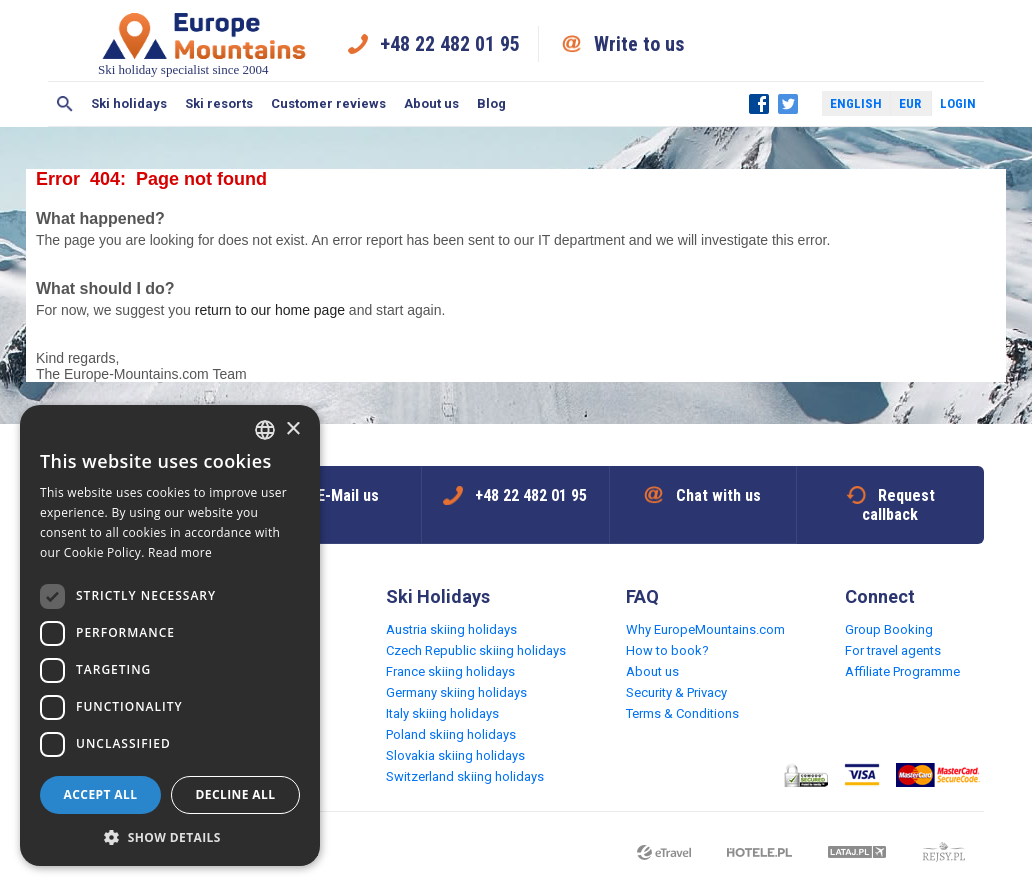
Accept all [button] (101, 794)
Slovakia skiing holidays (455, 755)
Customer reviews (328, 103)
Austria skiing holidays (451, 629)
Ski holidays (129, 103)
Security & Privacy (676, 692)
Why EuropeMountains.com (705, 629)
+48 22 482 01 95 (450, 44)
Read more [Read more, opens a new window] (180, 552)
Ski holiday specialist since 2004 (204, 43)
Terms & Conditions (682, 713)
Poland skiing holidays (451, 734)
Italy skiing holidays (442, 713)
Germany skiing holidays (456, 692)
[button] (170, 836)
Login (958, 103)
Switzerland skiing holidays (465, 776)
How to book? (667, 650)
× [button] (292, 429)
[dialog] (170, 635)
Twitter (788, 104)
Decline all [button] (236, 794)
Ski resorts (219, 103)
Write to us (639, 44)
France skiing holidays (450, 671)
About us (431, 103)
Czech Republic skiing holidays (476, 650)
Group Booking (889, 629)
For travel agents (893, 650)
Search (65, 104)
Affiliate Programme (902, 671)
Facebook (759, 104)
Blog (491, 103)
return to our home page (270, 310)
